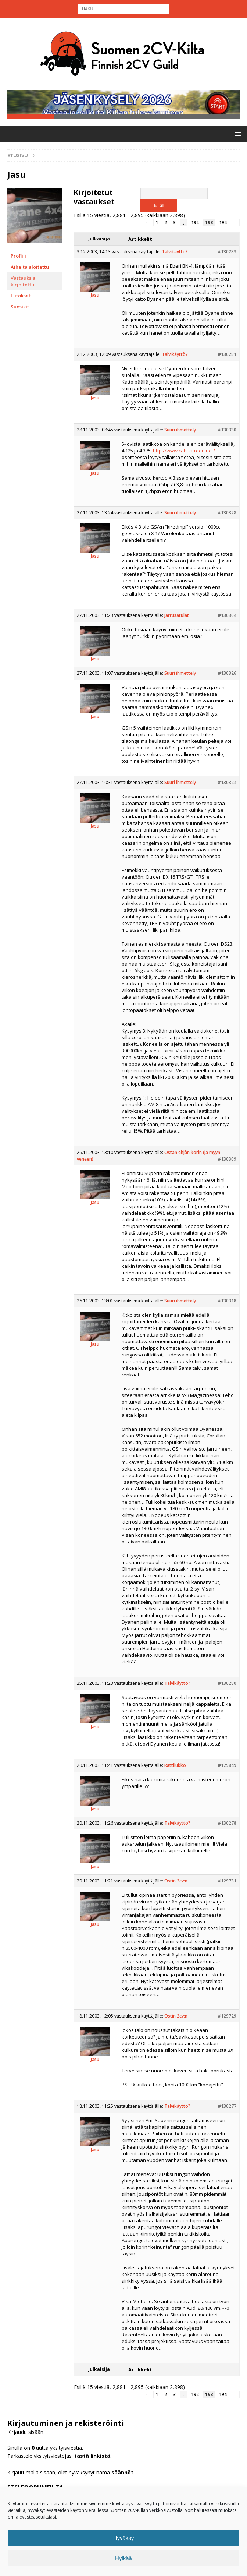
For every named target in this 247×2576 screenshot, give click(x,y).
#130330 (227, 434)
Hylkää (123, 2558)
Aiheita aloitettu (30, 271)
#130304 (227, 620)
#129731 (227, 1885)
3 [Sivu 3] (174, 227)
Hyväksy (123, 2538)
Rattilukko (175, 1770)
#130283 (227, 256)
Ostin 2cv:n (175, 1885)
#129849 (227, 1770)
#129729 (227, 2021)
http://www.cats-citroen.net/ (184, 455)
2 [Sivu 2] (165, 227)
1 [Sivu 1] (156, 227)
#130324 (227, 787)
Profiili (18, 260)
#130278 (227, 1828)
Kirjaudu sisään (25, 2436)
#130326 (227, 678)
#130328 (227, 517)
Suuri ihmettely (180, 434)
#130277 (227, 2111)
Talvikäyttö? (175, 256)
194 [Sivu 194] (223, 227)
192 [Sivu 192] (195, 227)
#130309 (227, 1164)
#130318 (227, 1305)
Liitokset (21, 300)
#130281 (227, 359)
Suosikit (20, 311)
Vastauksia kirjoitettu (23, 285)
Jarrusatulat (176, 620)
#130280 (227, 1688)
